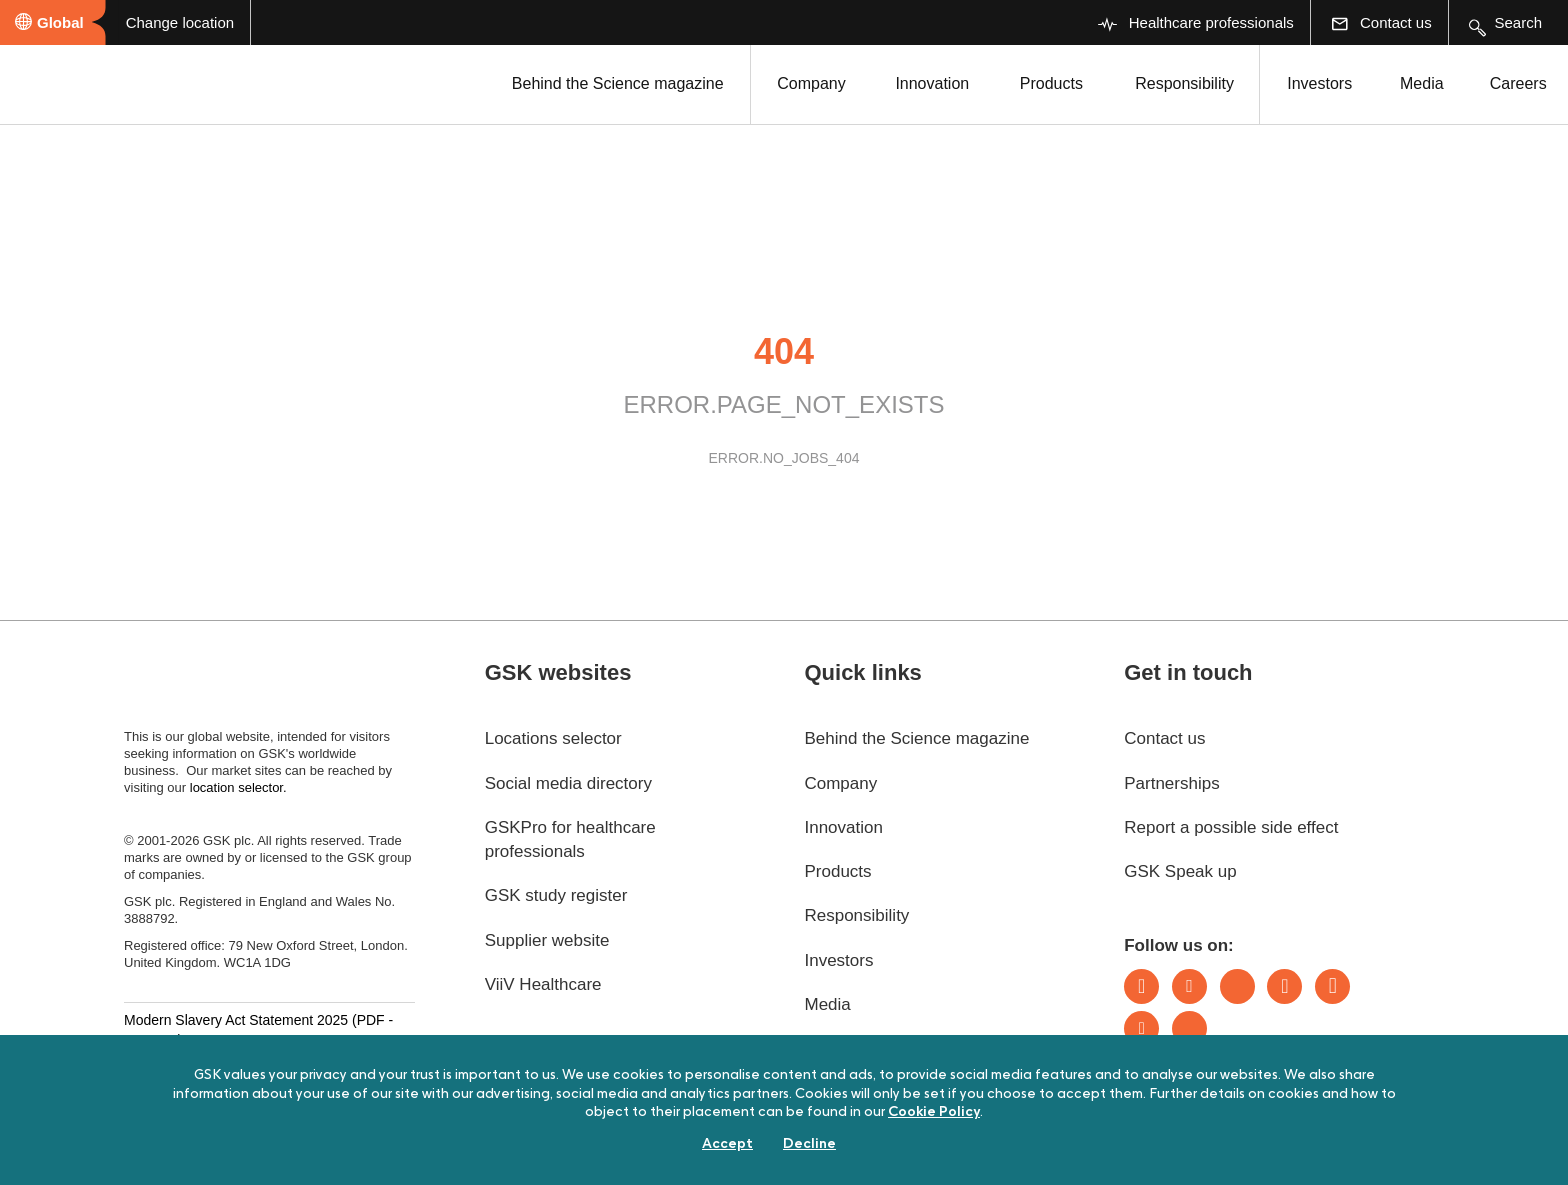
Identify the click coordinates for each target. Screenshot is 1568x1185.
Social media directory (568, 783)
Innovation (932, 83)
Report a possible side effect (1231, 827)
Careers (1518, 83)
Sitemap (914, 1153)
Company (811, 83)
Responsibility (1184, 83)
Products (1051, 83)
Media (1422, 83)
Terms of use (497, 1153)
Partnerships (1171, 783)
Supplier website (547, 940)
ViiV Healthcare (543, 984)
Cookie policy (639, 1153)
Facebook (1332, 986)
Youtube (1141, 1028)
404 (784, 351)
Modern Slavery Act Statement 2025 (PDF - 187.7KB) (258, 1030)
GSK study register (556, 895)
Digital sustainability (331, 1153)
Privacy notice (786, 1153)
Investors (1319, 83)
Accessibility (167, 1153)
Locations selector (553, 738)
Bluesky (1237, 986)
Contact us (1164, 738)
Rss (1189, 1028)
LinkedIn (1141, 986)
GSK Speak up (1180, 871)
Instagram (1284, 986)
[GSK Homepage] (68, 83)
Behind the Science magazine (618, 83)
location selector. (240, 787)
